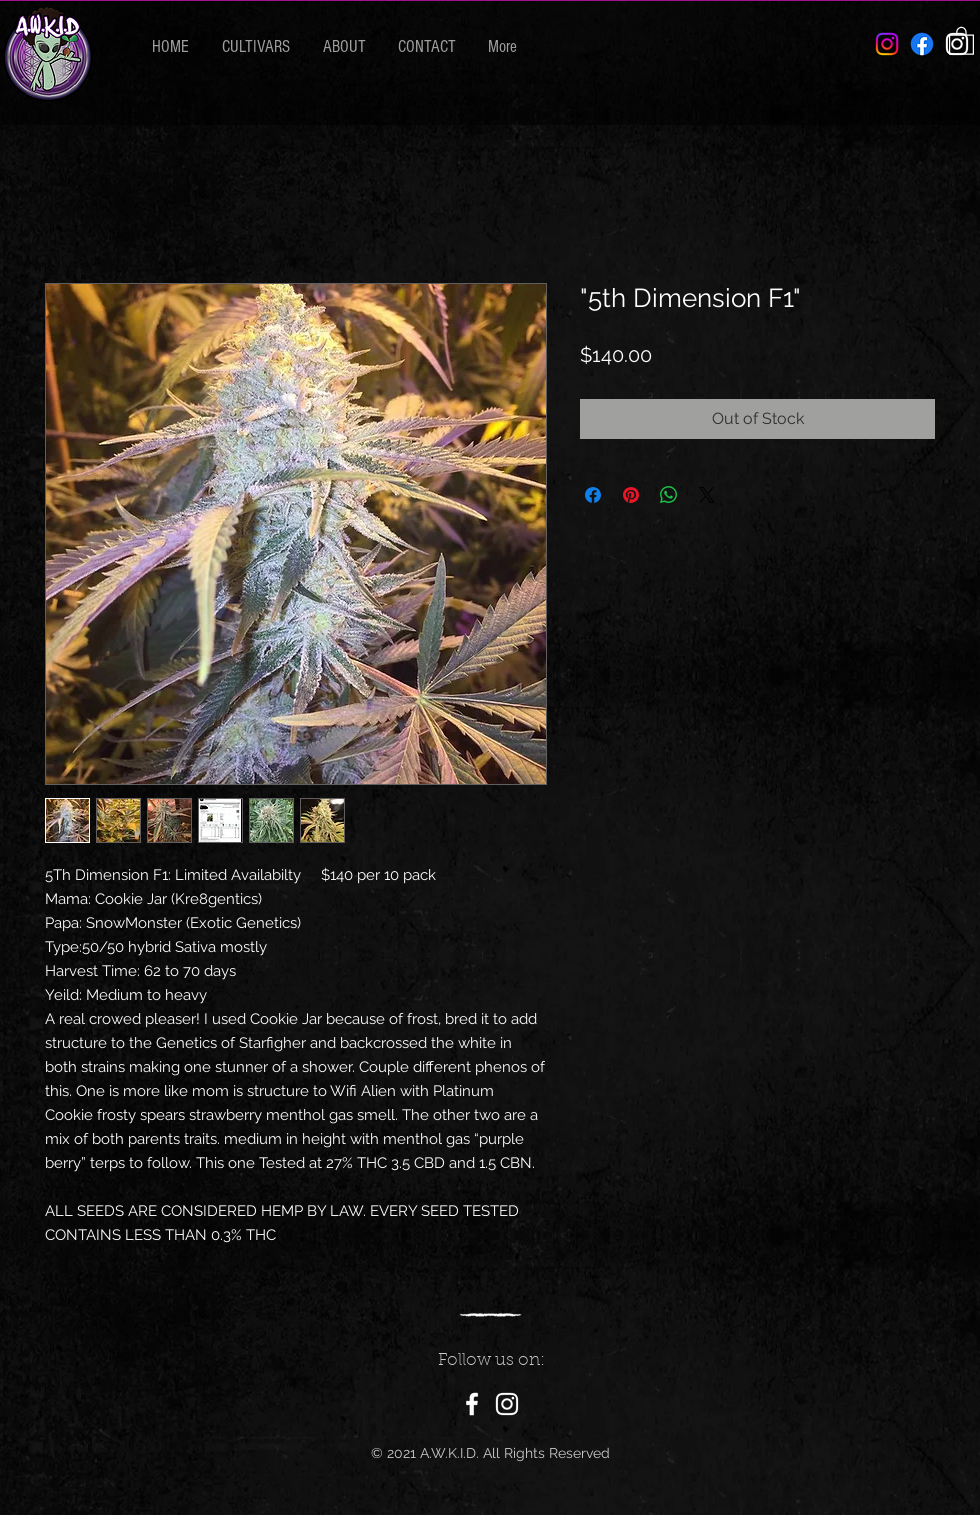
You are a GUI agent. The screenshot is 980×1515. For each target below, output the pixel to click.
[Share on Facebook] (593, 495)
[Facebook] (922, 44)
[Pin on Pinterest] (631, 495)
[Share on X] (707, 495)
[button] (961, 40)
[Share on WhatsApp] (669, 495)
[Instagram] (507, 1404)
